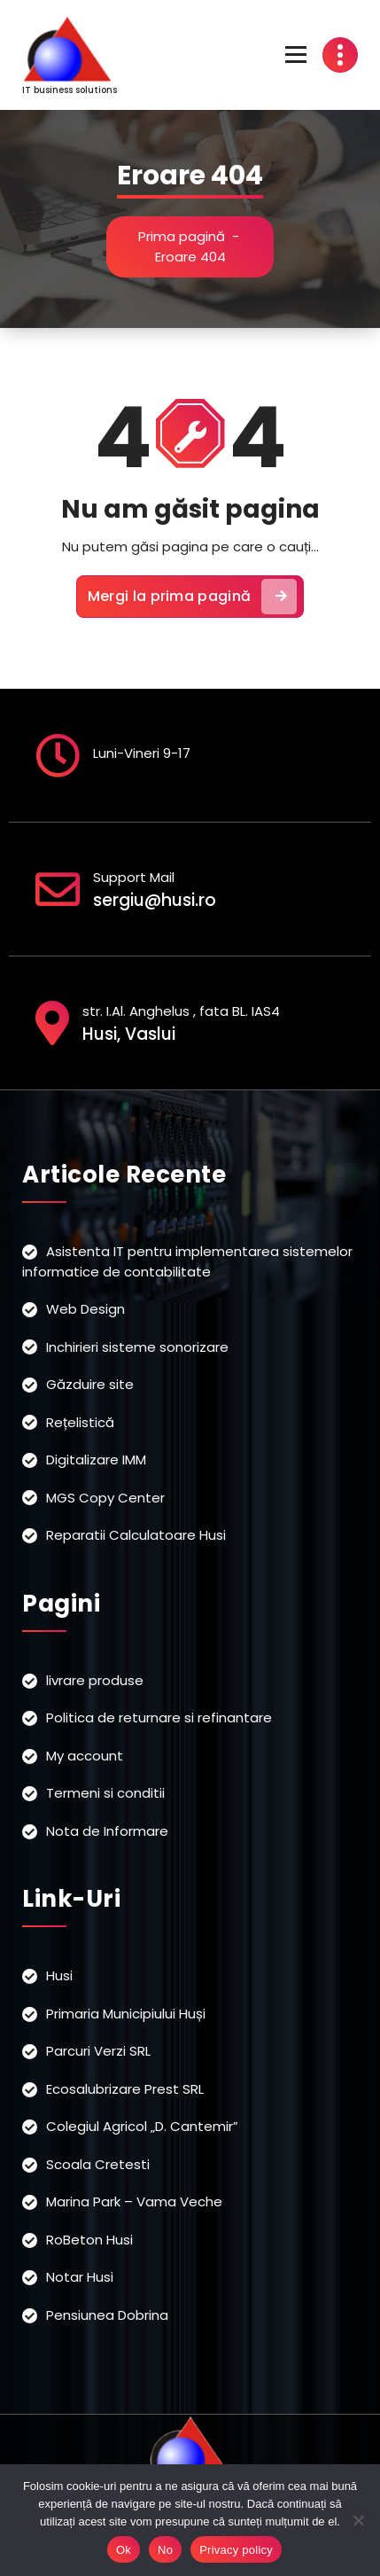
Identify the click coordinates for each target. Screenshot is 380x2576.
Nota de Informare (107, 1831)
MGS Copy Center (105, 1497)
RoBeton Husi (89, 2239)
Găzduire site (90, 1384)
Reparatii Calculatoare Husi (136, 1535)
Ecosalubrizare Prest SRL (125, 2089)
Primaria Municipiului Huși (126, 2013)
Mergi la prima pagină (192, 596)
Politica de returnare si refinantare (159, 1717)
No (165, 2549)
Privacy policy (236, 2549)
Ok (123, 2549)
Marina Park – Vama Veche (134, 2201)
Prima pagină (181, 236)
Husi (59, 1975)
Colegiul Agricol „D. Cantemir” (142, 2126)
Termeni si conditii (105, 1793)
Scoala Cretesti (98, 2164)
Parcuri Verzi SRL (98, 2050)
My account (84, 1755)
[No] (358, 2520)
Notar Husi (79, 2277)
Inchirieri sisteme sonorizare (137, 1347)
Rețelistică (80, 1422)
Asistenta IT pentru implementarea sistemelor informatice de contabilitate (187, 1261)
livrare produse (94, 1680)
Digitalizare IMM (96, 1459)
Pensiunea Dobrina (107, 2315)
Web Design (85, 1309)
